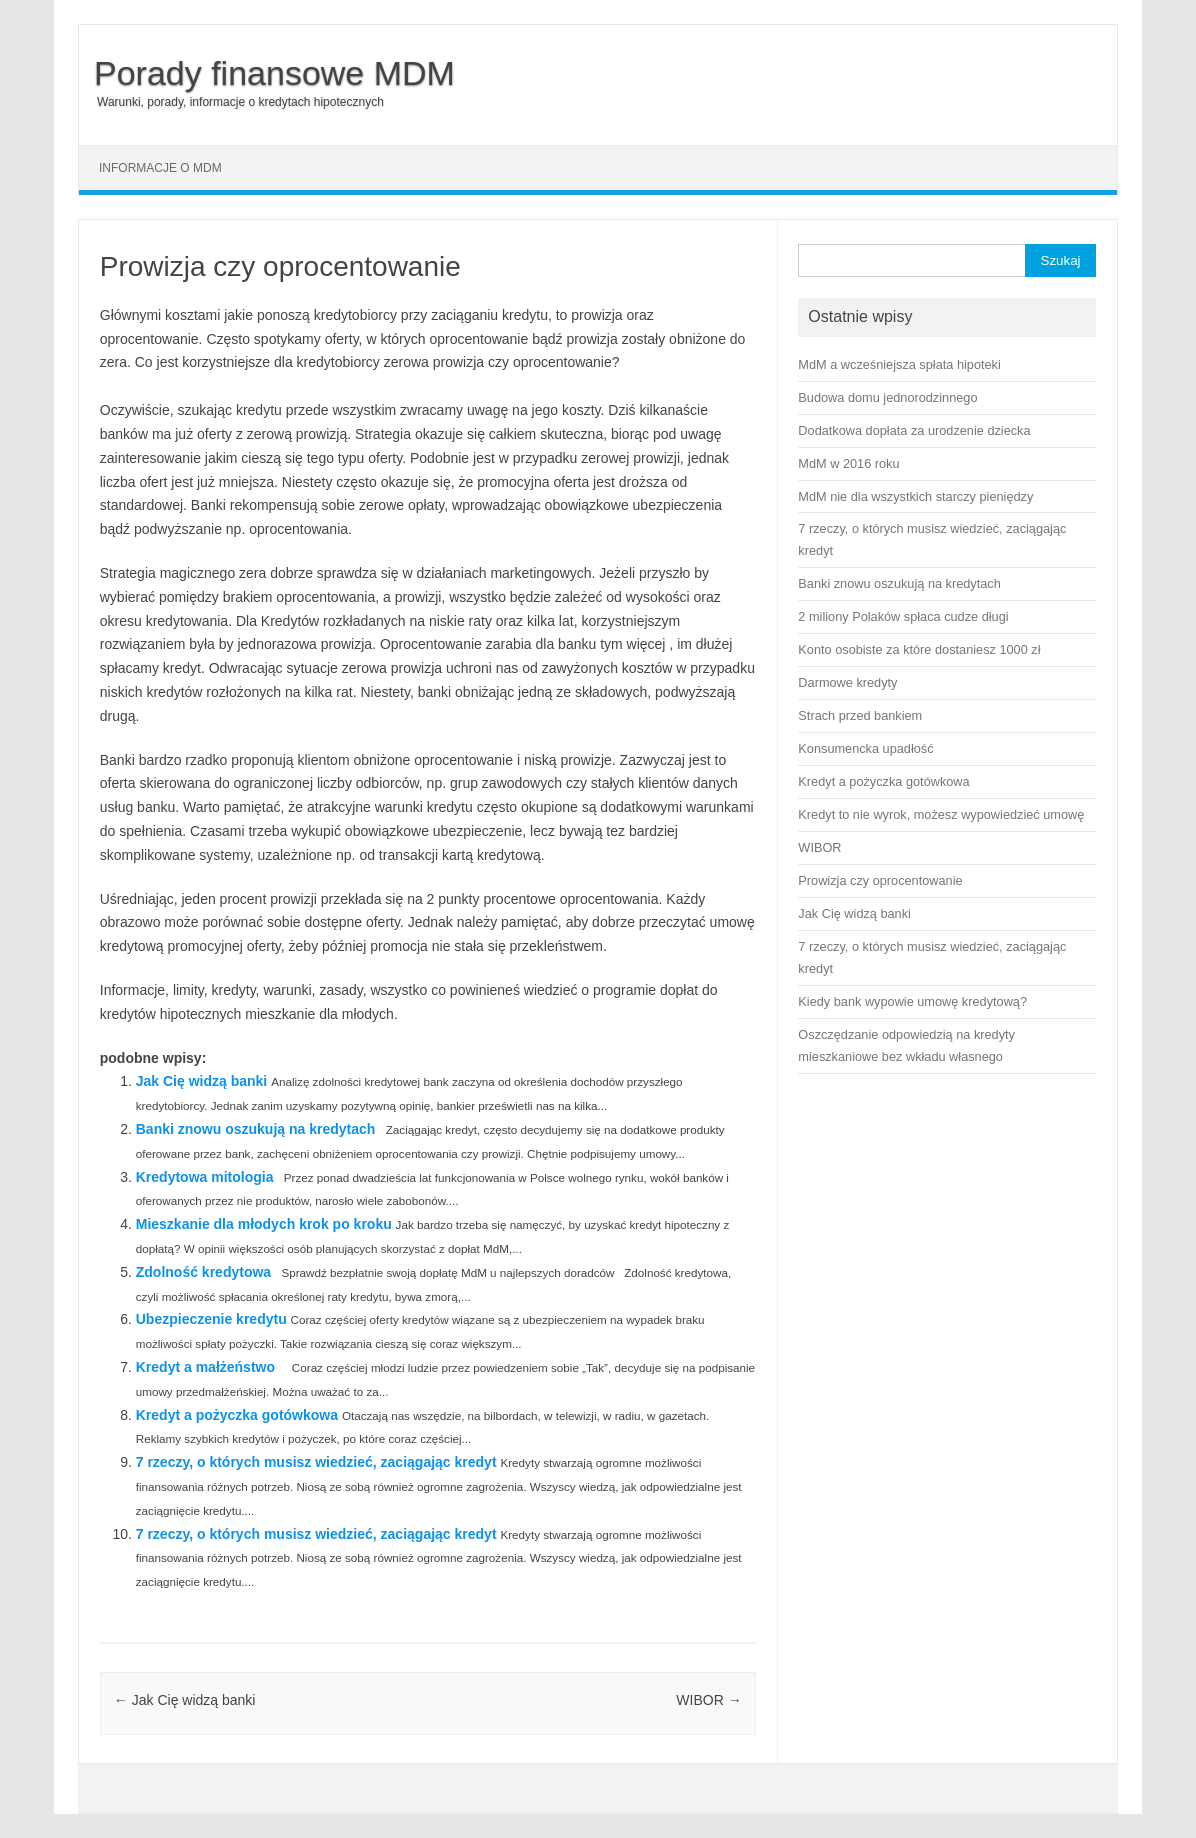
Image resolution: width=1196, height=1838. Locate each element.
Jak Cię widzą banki (202, 1081)
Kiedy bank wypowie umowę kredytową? (912, 1001)
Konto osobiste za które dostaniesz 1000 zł (919, 649)
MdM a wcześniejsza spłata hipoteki (899, 364)
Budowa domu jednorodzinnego (887, 397)
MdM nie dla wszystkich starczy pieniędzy (915, 496)
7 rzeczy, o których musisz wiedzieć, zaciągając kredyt (316, 1462)
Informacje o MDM (160, 168)
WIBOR (708, 1700)
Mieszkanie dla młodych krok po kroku (264, 1224)
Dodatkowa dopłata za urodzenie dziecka (914, 430)
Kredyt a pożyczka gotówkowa (237, 1415)
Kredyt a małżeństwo (205, 1367)
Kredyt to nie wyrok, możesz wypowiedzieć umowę (941, 814)
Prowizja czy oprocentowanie (880, 880)
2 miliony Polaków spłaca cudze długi (903, 616)
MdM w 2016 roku (848, 463)
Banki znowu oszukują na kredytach (256, 1129)
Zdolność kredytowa (203, 1272)
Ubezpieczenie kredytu (211, 1319)
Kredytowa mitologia (205, 1177)
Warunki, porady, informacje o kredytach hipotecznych (240, 102)
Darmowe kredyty (847, 682)
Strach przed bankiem (860, 715)
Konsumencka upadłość (865, 748)
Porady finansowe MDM (274, 73)
